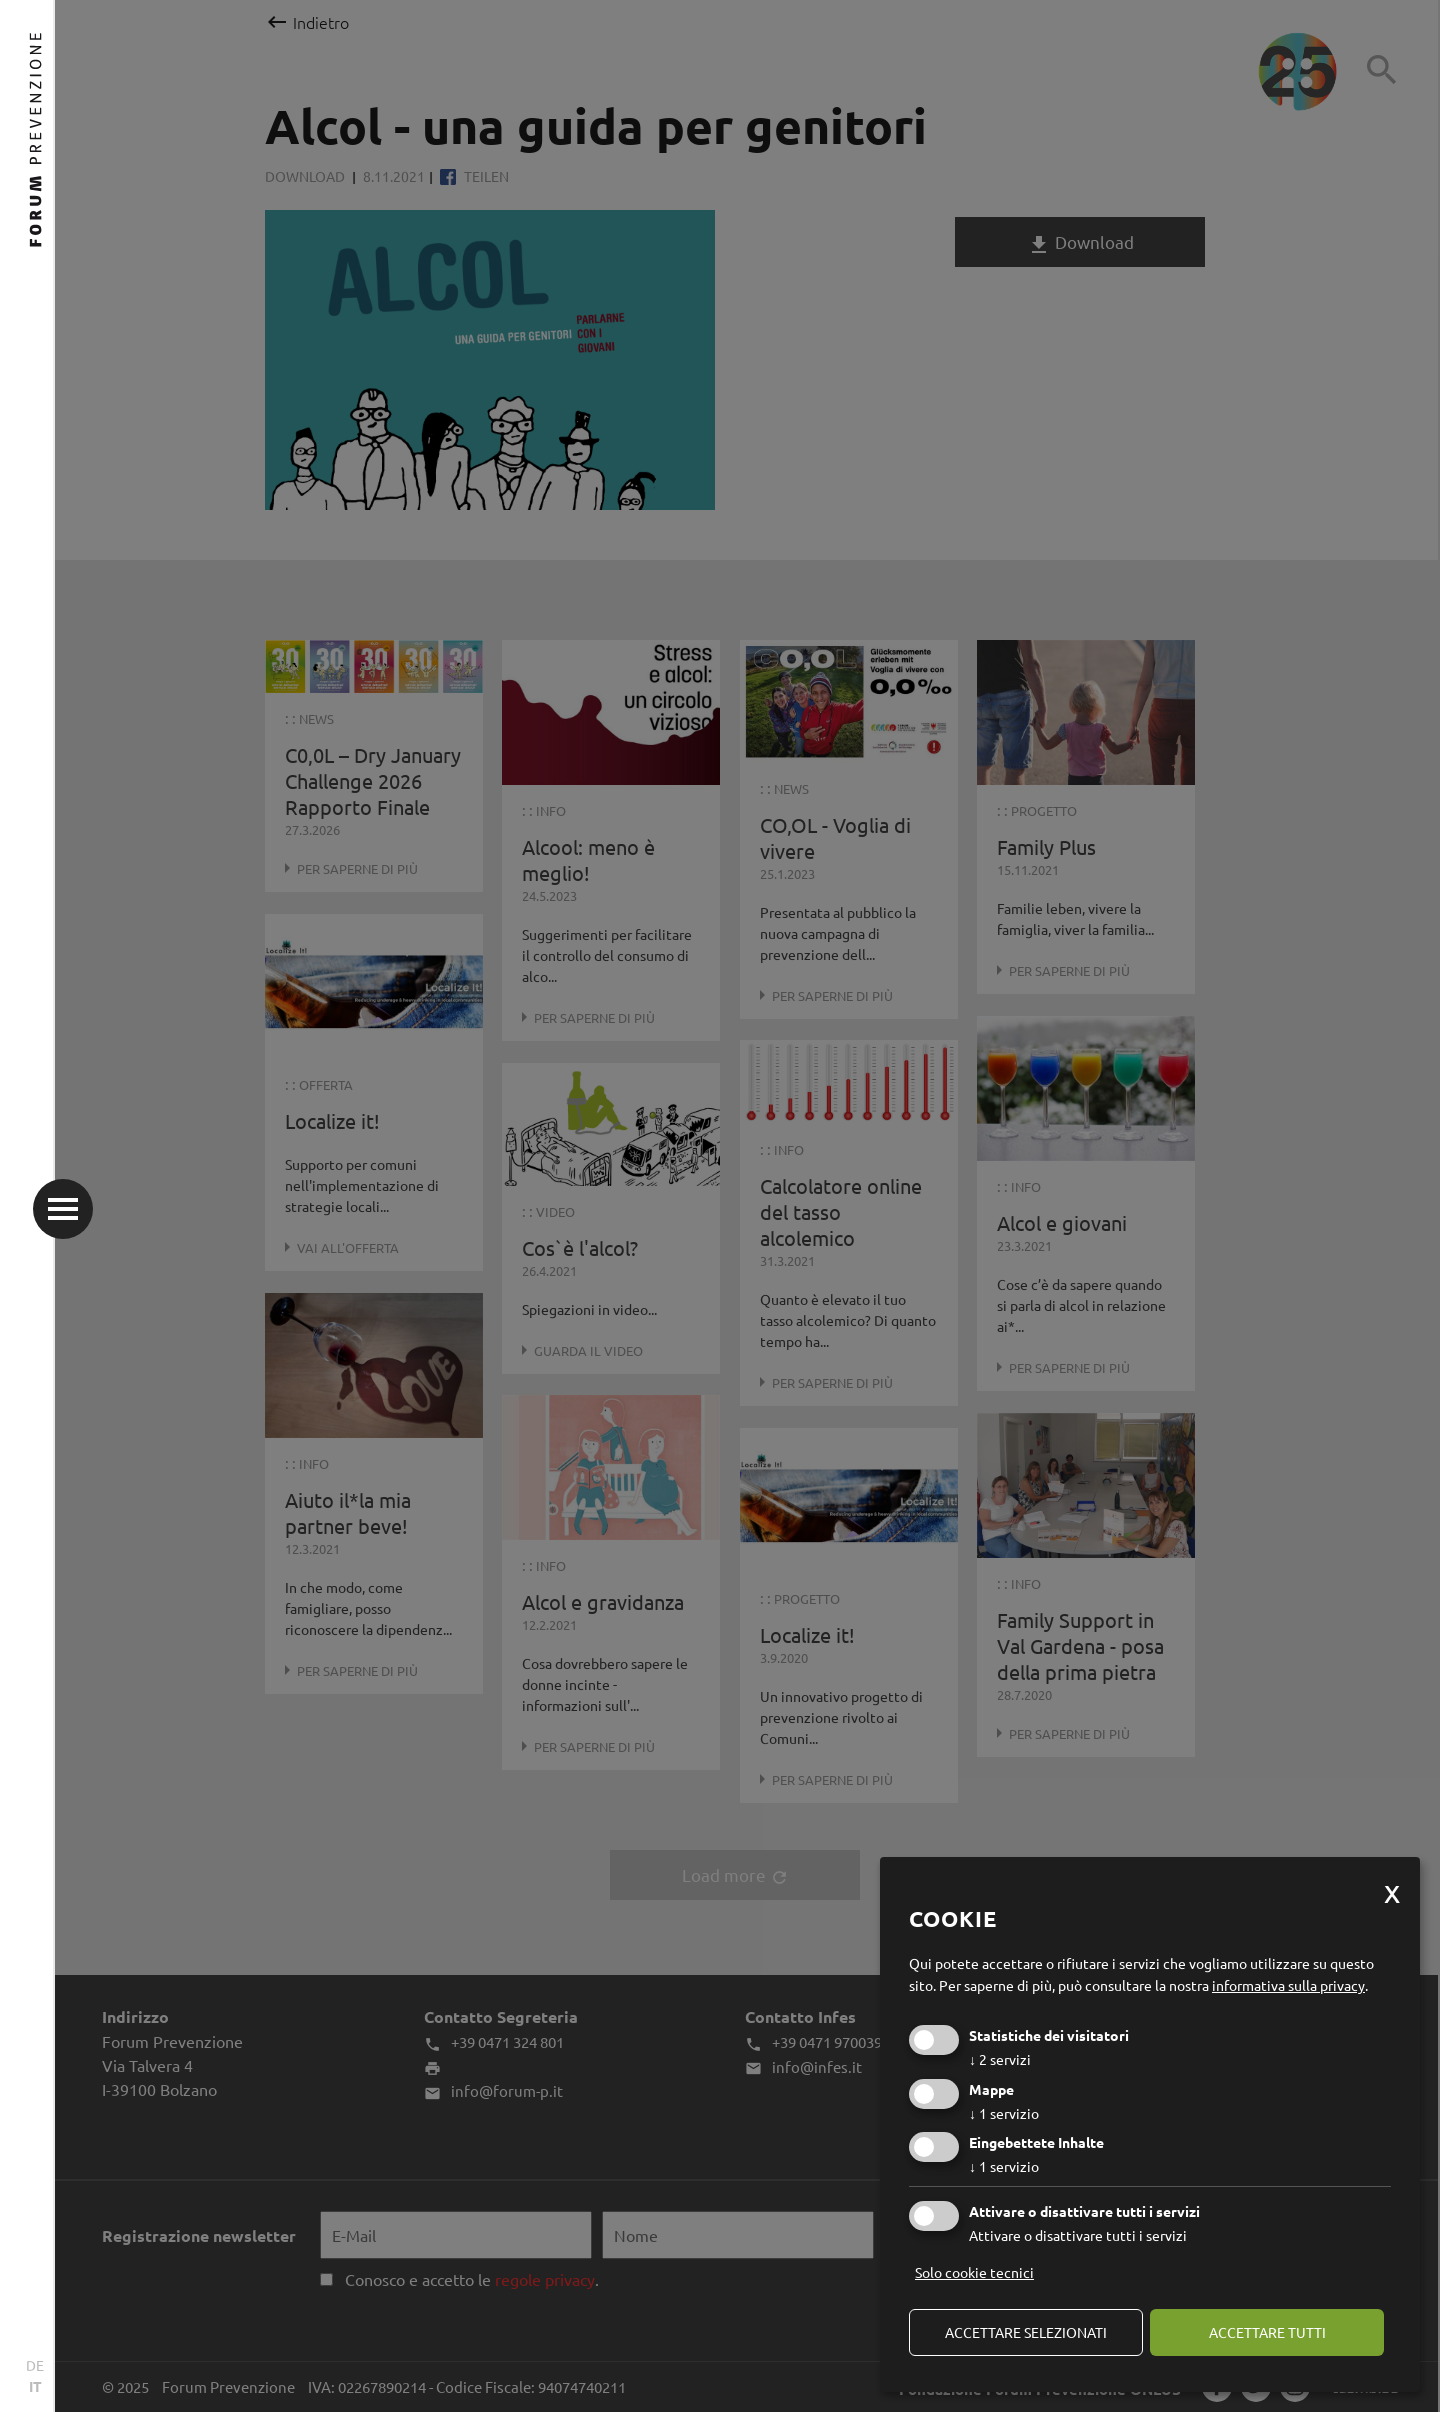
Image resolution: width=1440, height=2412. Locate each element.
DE (35, 2365)
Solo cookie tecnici (974, 2272)
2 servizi (1000, 2059)
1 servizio (1004, 2113)
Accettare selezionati (1026, 2332)
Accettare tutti (1267, 2332)
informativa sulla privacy (1288, 1985)
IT (35, 2386)
